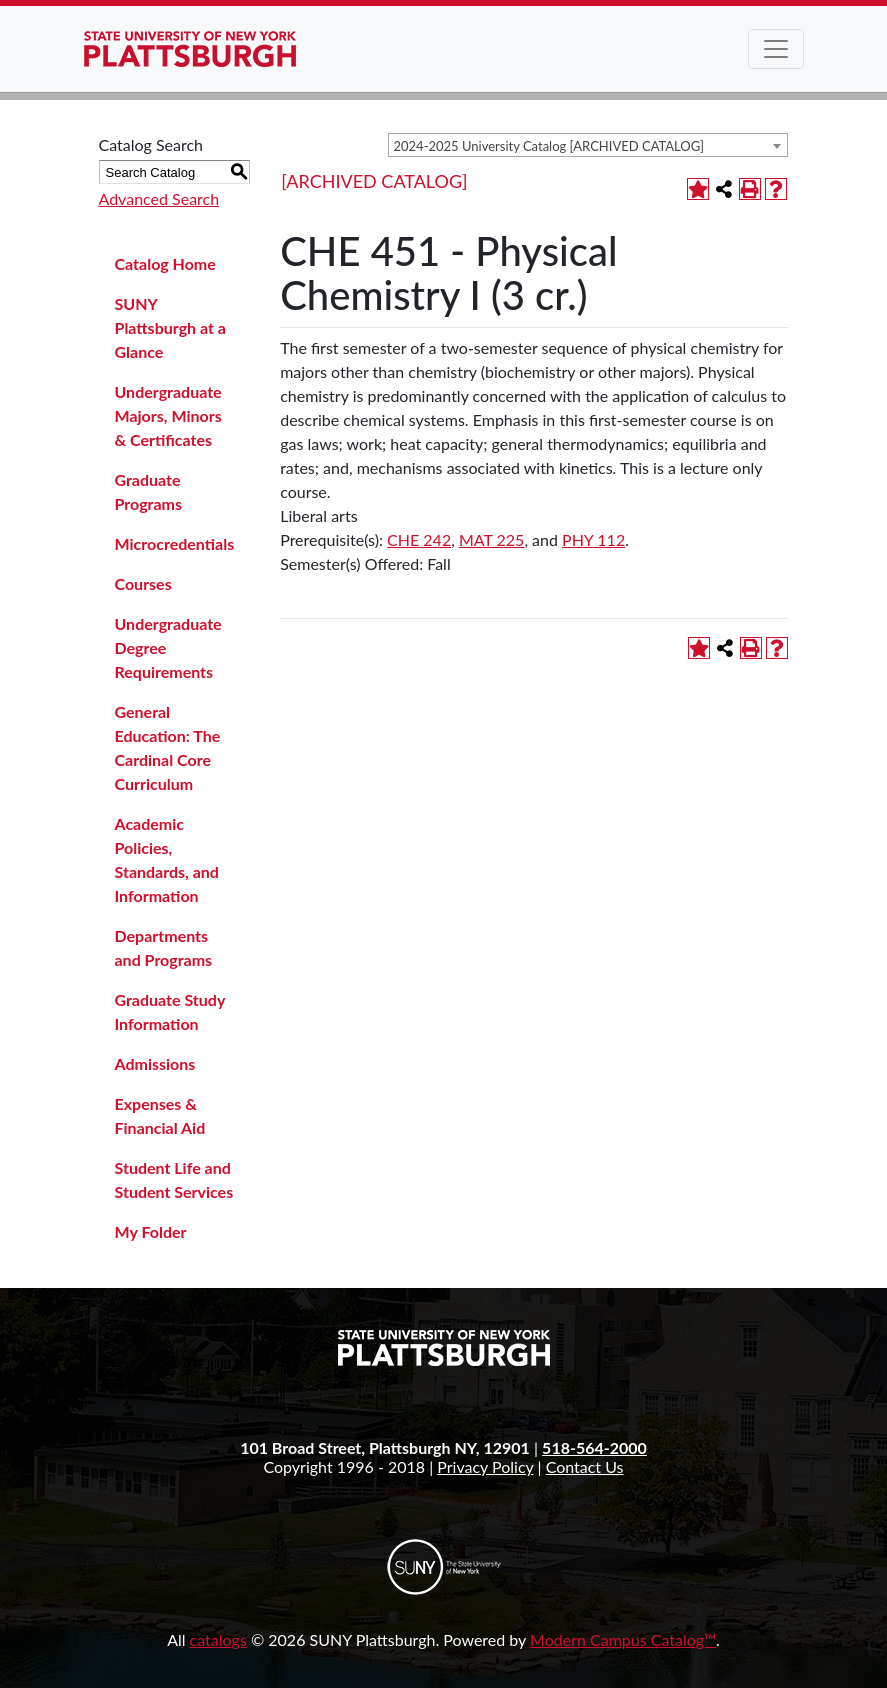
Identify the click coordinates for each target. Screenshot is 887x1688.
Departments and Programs (164, 947)
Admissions (155, 1063)
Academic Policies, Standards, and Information (167, 859)
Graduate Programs (149, 491)
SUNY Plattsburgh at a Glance (170, 327)
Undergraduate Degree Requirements (168, 647)
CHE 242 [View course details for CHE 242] (419, 539)
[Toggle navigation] (776, 49)
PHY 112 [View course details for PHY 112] (593, 539)
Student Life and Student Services (174, 1179)
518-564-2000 (594, 1447)
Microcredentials (175, 543)
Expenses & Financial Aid (160, 1115)
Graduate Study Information (170, 1011)
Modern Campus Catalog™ (623, 1639)
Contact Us (585, 1466)
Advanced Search (159, 198)
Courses (143, 583)
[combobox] (588, 145)
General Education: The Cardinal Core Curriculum (168, 747)
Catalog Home (165, 263)
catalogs (218, 1639)
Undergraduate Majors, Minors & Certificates (168, 415)
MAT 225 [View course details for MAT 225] (491, 539)
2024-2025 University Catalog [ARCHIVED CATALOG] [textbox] (549, 146)
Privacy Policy (485, 1466)
